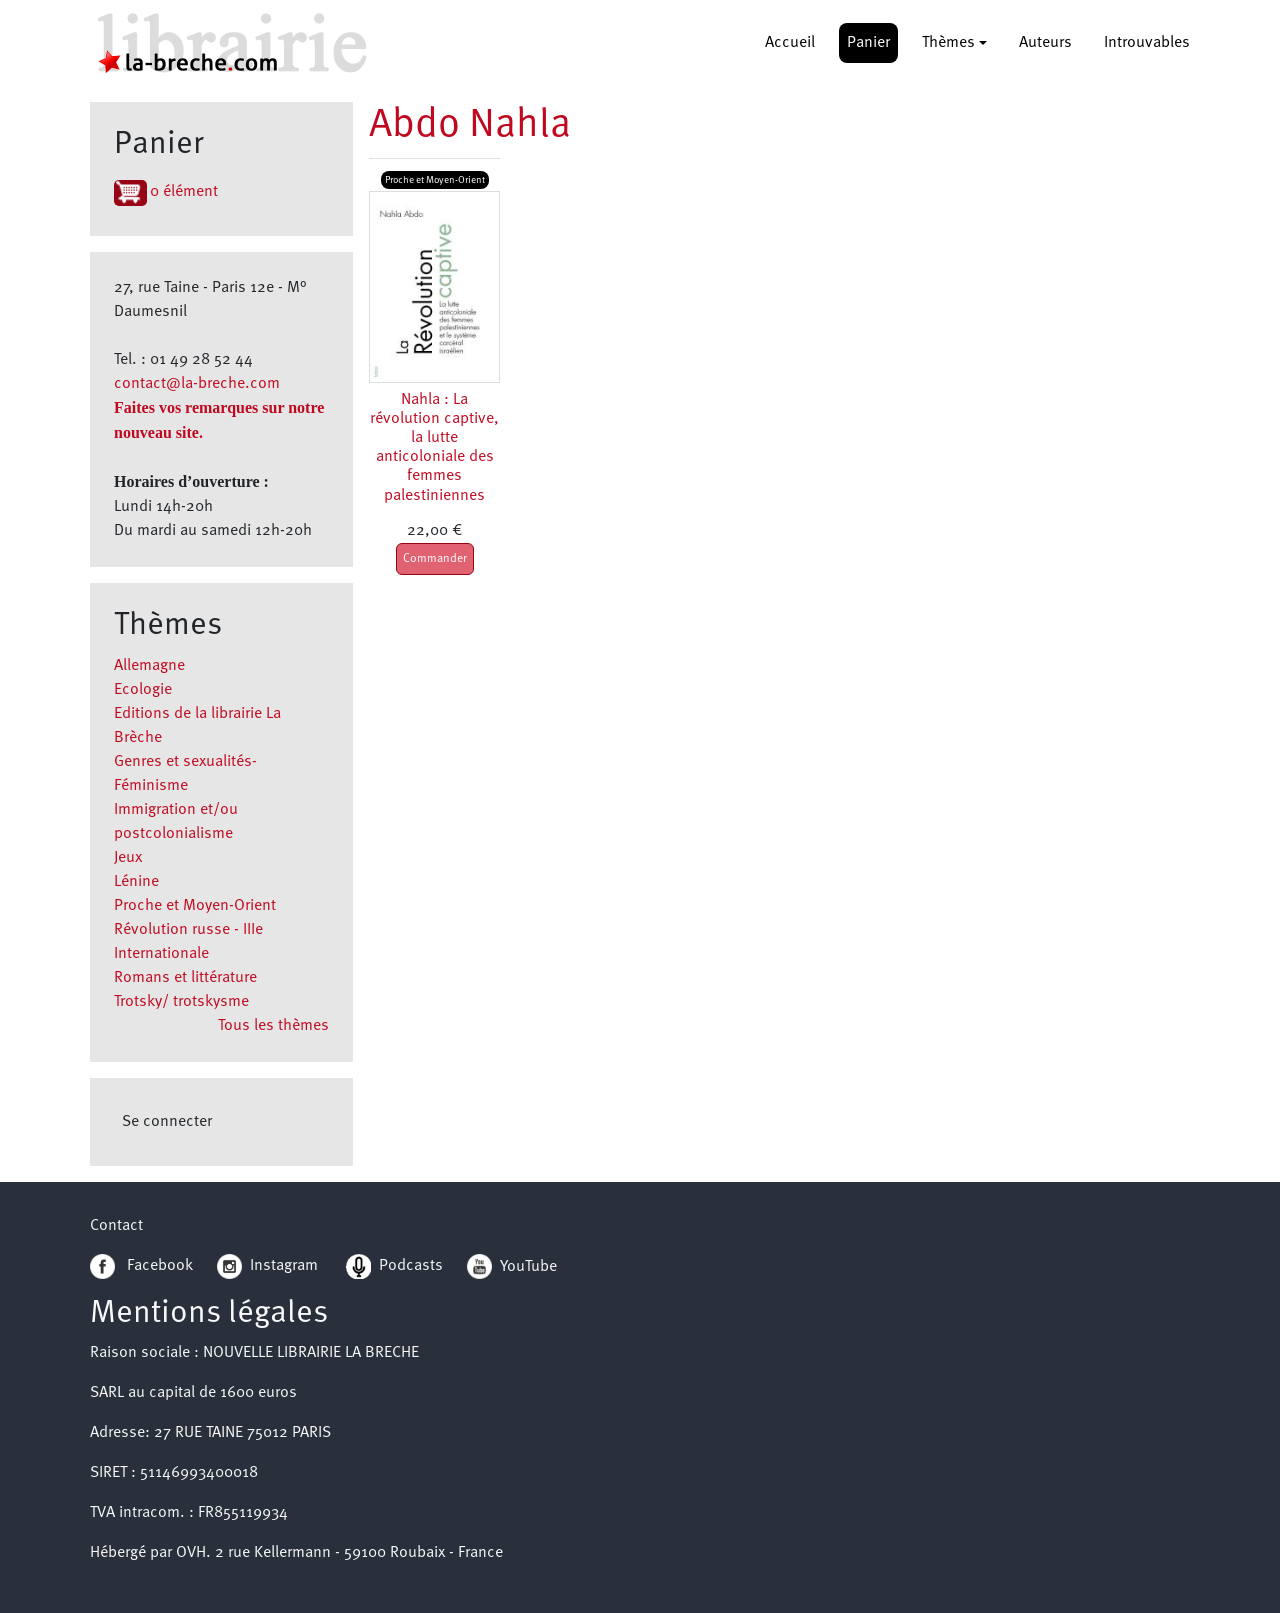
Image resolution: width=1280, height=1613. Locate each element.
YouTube (528, 1266)
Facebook (141, 1266)
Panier (868, 43)
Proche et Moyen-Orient (195, 906)
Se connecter (167, 1122)
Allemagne (149, 666)
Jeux (128, 858)
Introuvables (1147, 43)
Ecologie (143, 690)
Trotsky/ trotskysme (181, 1002)
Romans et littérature (185, 978)
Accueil (790, 43)
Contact (116, 1226)
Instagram (267, 1266)
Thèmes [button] (948, 43)
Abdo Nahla (470, 126)
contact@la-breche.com (197, 384)
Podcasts (394, 1266)
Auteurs (1045, 43)
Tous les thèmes (273, 1026)
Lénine (136, 882)
